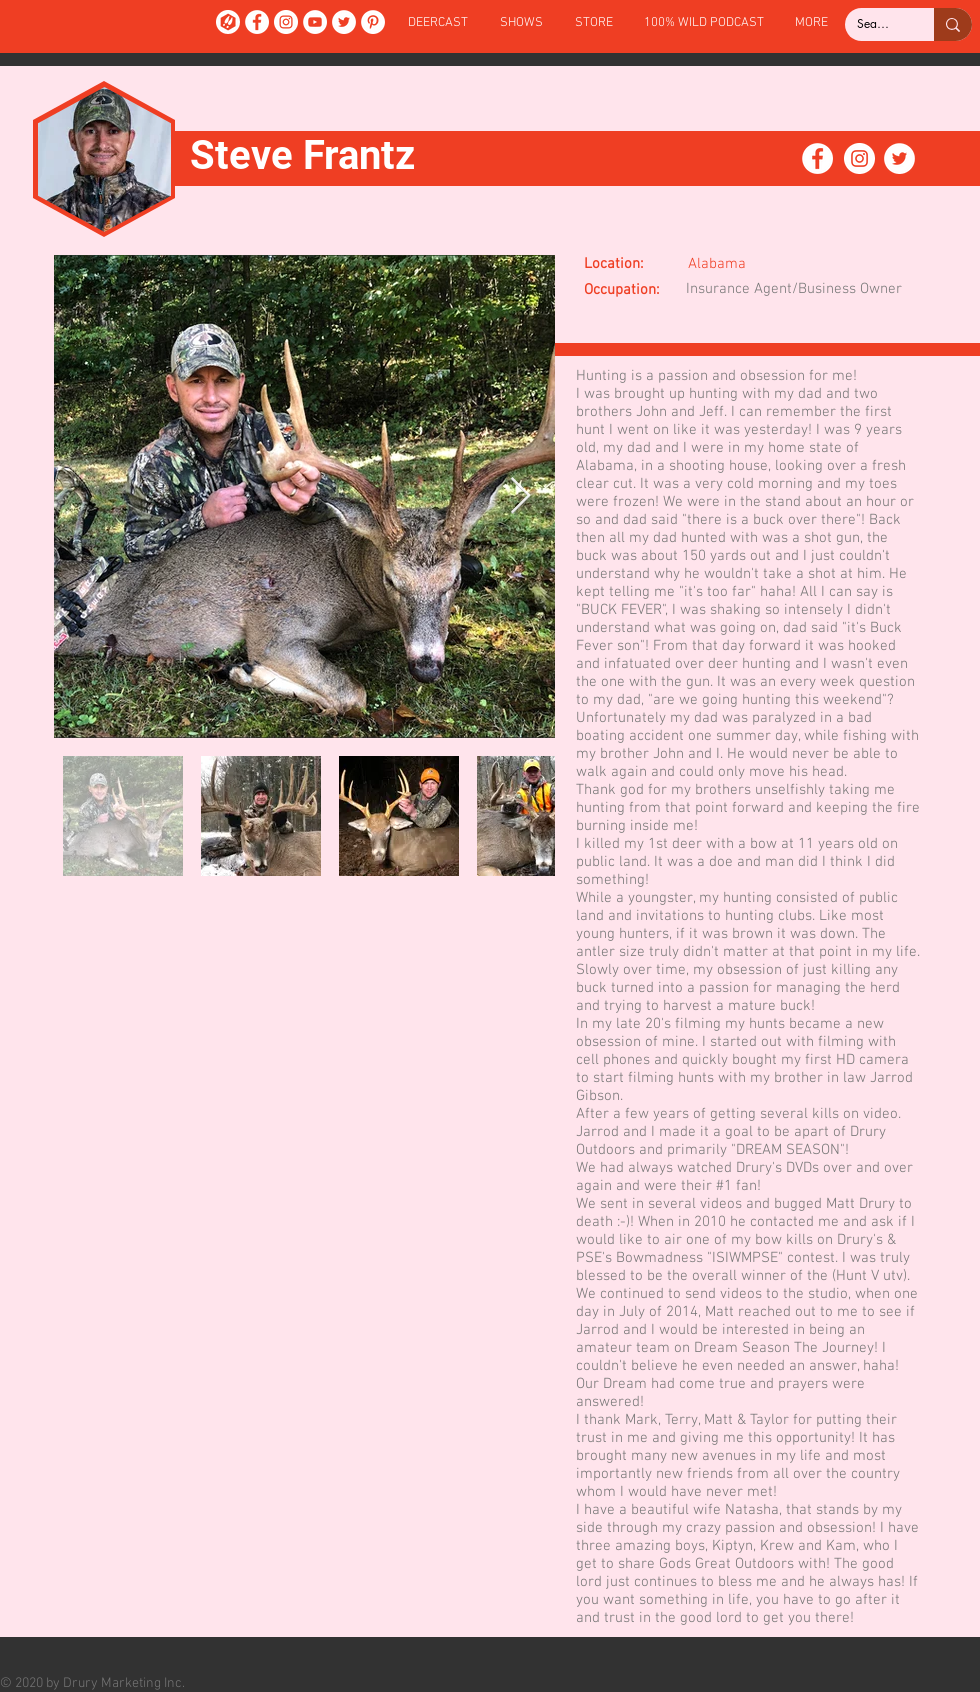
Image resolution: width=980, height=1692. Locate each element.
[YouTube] (315, 22)
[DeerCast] (228, 22)
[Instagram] (286, 22)
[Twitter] (344, 22)
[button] (521, 23)
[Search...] (874, 24)
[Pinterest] (373, 22)
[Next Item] (520, 496)
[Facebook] (257, 22)
